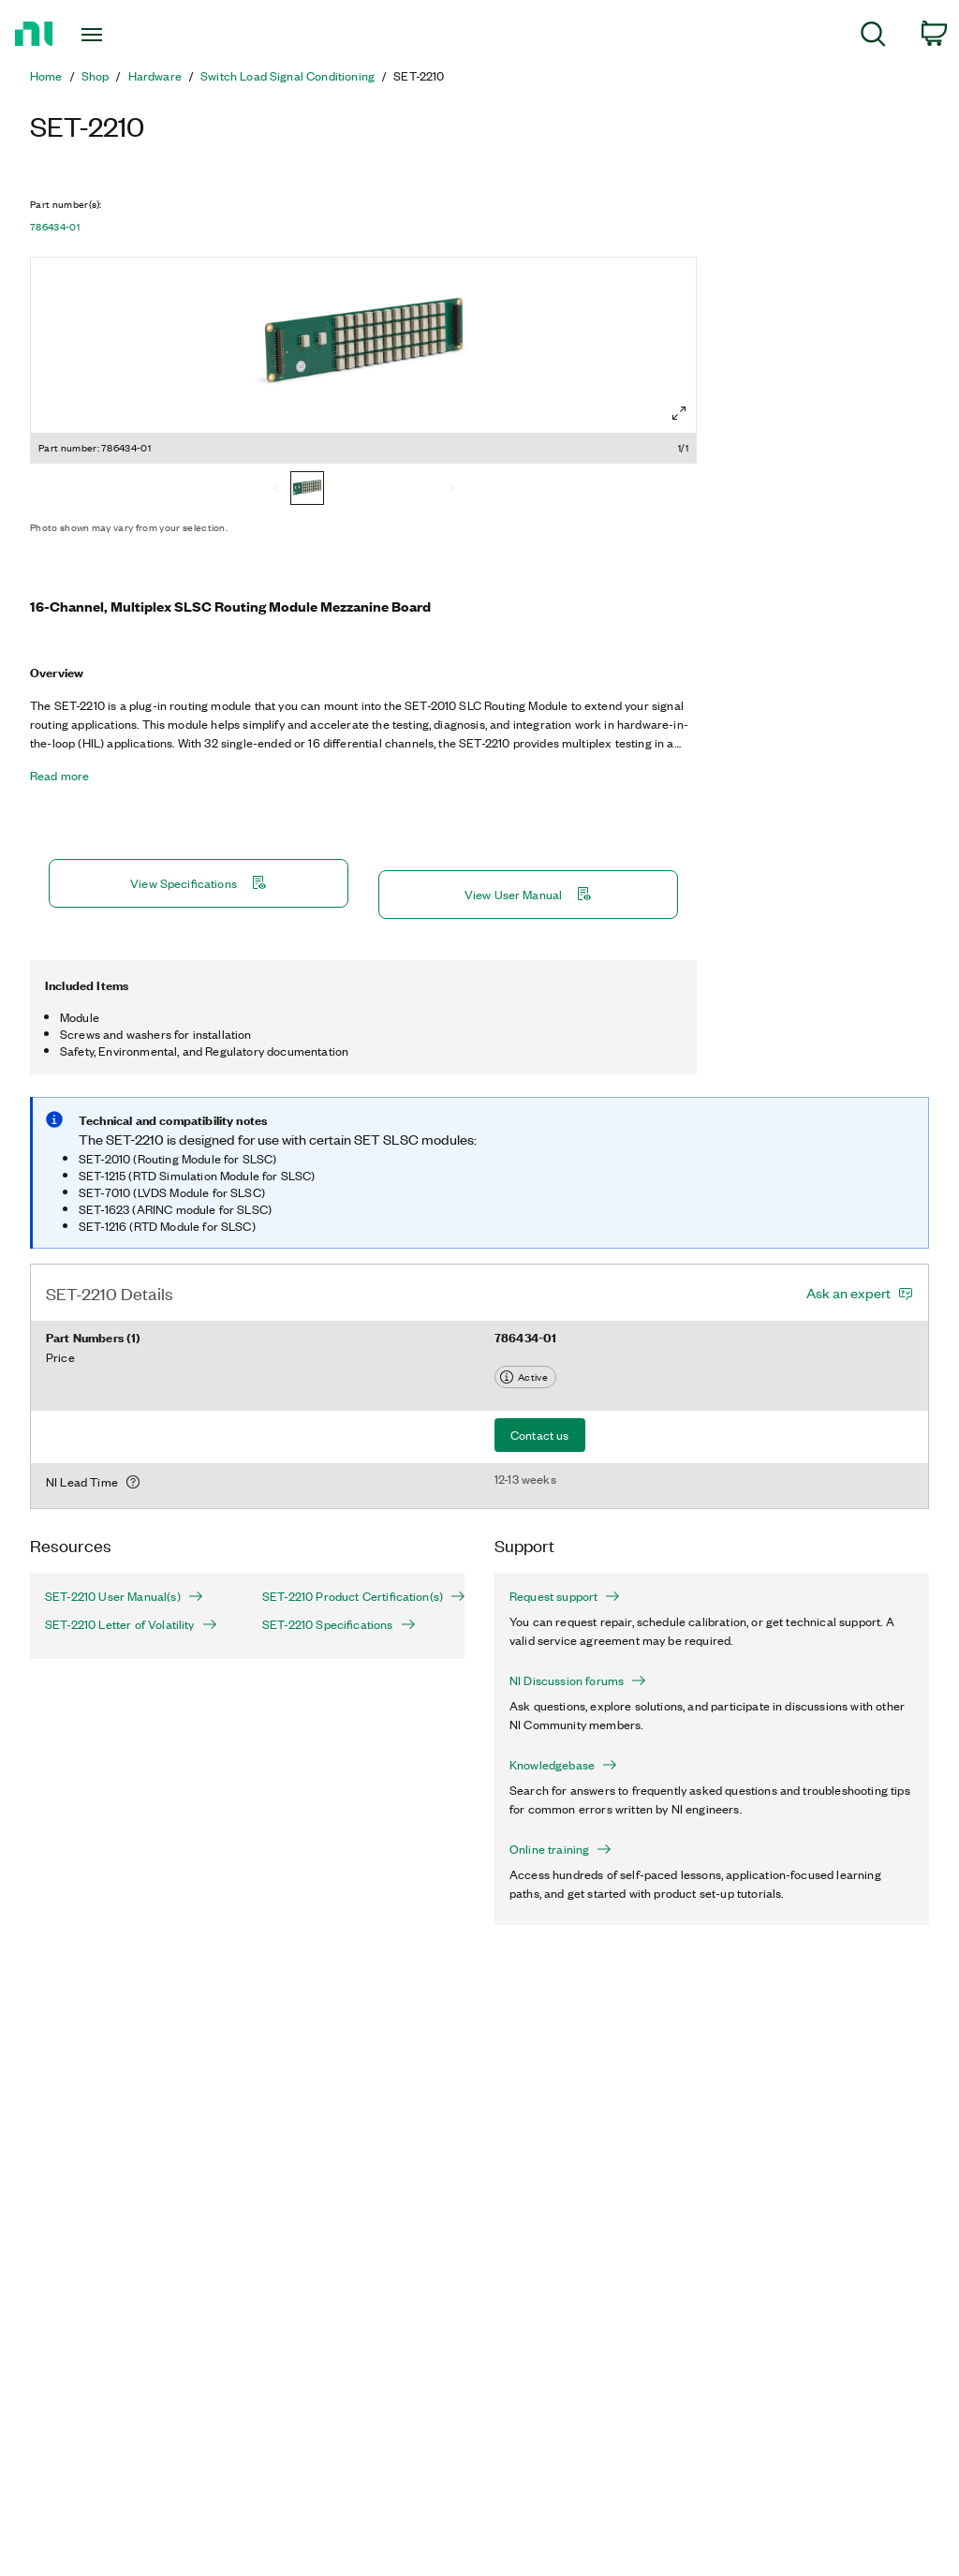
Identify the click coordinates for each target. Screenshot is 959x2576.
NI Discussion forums (577, 1680)
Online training (560, 1849)
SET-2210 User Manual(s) (124, 1596)
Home (46, 75)
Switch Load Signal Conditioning (287, 75)
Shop (95, 75)
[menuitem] (873, 37)
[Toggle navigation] (124, 35)
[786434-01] (307, 490)
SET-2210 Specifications (339, 1624)
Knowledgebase (563, 1764)
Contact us (539, 1434)
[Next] (451, 490)
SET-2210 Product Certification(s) (356, 1596)
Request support (564, 1596)
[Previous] (275, 490)
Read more (59, 775)
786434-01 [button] (55, 226)
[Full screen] (679, 413)
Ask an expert (848, 1292)
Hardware (155, 75)
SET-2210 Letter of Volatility (131, 1624)
